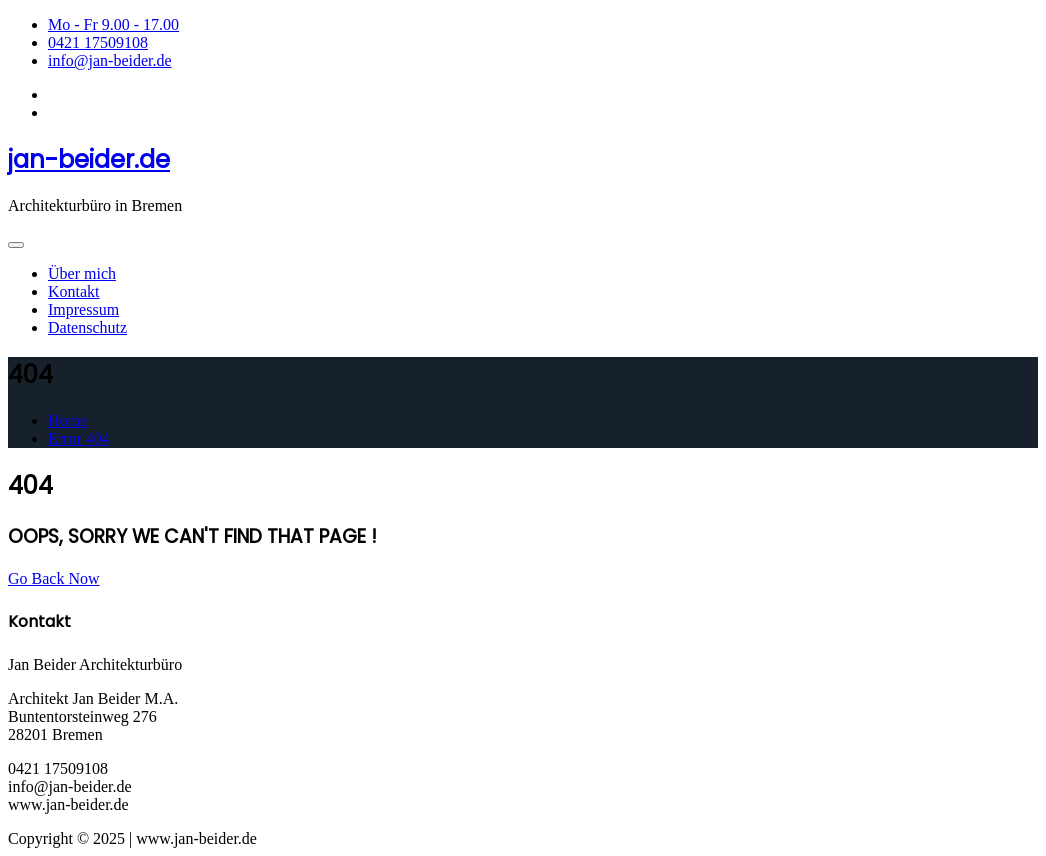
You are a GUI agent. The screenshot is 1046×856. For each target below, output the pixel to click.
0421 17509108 (98, 42)
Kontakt (74, 291)
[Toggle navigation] (16, 245)
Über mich (82, 273)
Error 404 (79, 438)
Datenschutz (87, 327)
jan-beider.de (89, 159)
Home (67, 420)
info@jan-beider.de (110, 60)
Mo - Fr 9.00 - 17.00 (113, 24)
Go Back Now (54, 578)
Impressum (83, 309)
